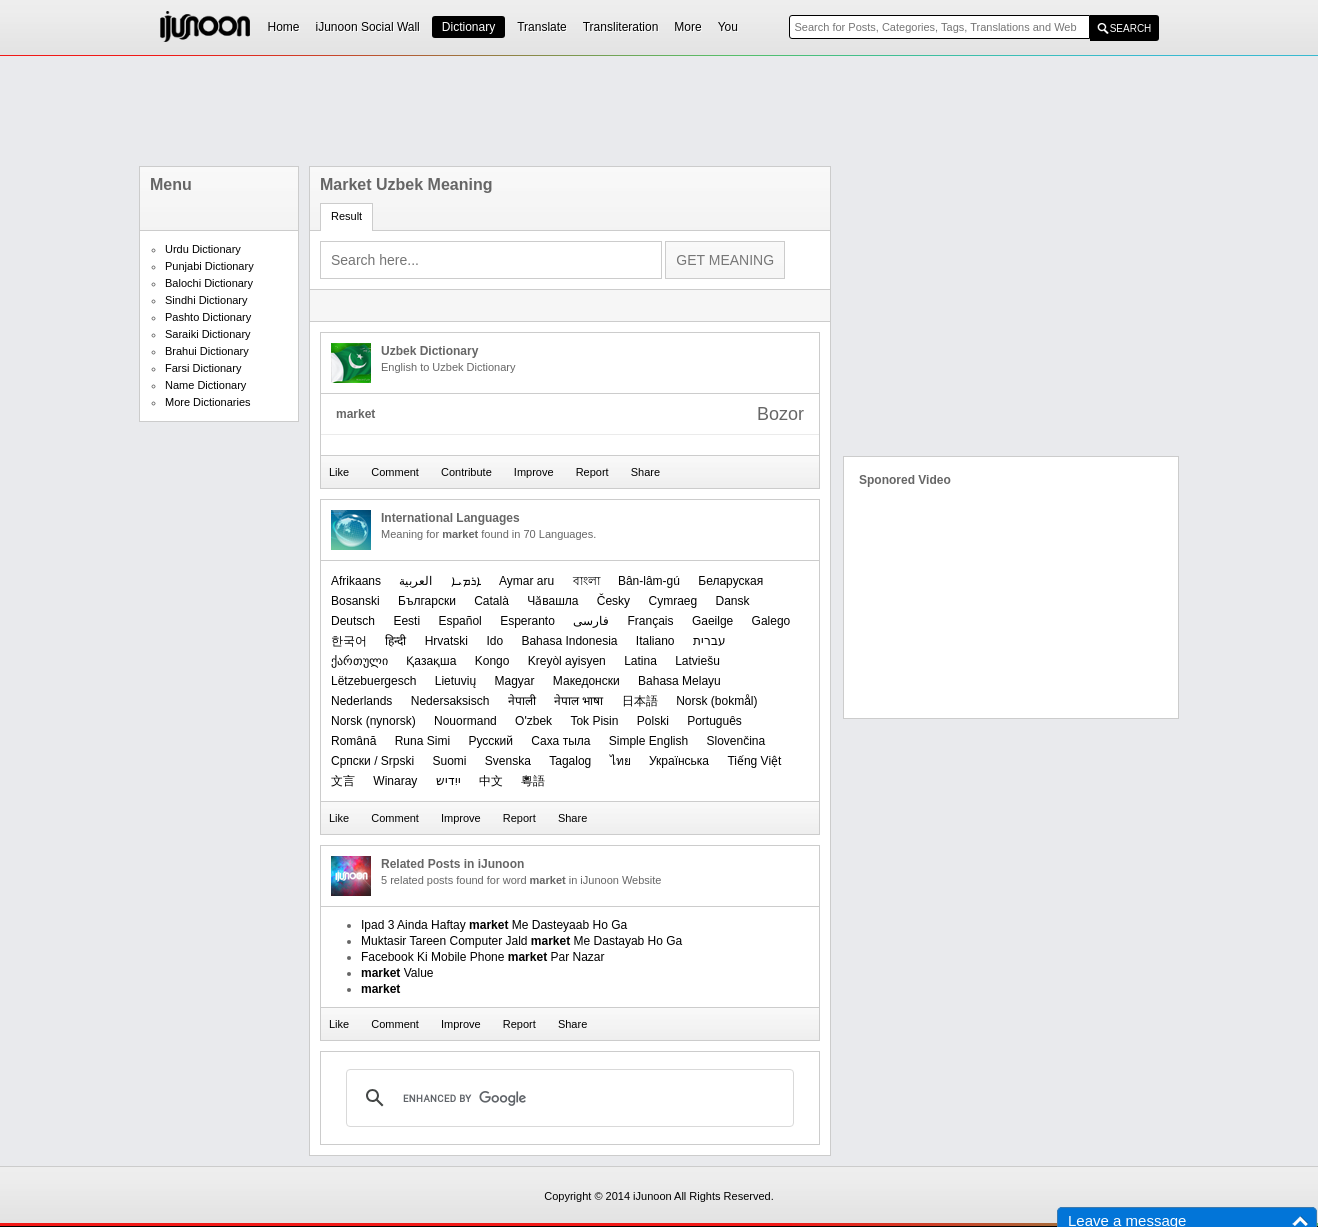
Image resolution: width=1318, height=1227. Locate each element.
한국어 (349, 641)
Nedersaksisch (450, 701)
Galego (771, 621)
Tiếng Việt (754, 761)
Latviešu (697, 661)
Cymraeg (672, 601)
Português (714, 721)
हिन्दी (395, 641)
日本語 (640, 701)
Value (397, 973)
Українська (679, 761)
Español (459, 621)
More (687, 27)
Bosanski (355, 601)
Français (651, 621)
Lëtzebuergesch (373, 681)
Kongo (492, 661)
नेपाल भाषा (578, 701)
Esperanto (527, 621)
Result (346, 216)
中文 (491, 781)
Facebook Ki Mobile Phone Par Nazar (482, 957)
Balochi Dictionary (209, 283)
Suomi (449, 761)
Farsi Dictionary (203, 368)
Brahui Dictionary (207, 351)
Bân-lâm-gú (649, 581)
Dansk (733, 601)
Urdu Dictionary (203, 249)
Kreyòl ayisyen (567, 661)
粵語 (533, 781)
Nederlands (361, 701)
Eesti (406, 621)
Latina (640, 661)
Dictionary (468, 27)
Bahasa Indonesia (569, 641)
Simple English (648, 741)
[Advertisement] (659, 111)
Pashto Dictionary (208, 317)
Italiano (655, 641)
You (728, 27)
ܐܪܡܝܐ (466, 581)
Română (353, 741)
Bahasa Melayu (679, 681)
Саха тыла (560, 741)
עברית (709, 641)
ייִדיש (448, 781)
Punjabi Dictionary (209, 266)
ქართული (359, 661)
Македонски (586, 681)
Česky (613, 601)
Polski (653, 721)
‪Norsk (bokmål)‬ (716, 701)
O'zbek (533, 721)
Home (284, 27)
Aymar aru (526, 581)
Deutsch (353, 621)
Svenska (508, 761)
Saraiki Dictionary (208, 334)
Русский (490, 741)
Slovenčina (736, 741)
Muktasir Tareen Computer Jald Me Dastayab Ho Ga (521, 941)
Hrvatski (446, 641)
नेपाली (522, 701)
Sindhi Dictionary (206, 300)
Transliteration (621, 27)
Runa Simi (422, 741)
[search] (567, 1098)
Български (427, 601)
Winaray (395, 781)
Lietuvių (455, 681)
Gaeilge (712, 621)
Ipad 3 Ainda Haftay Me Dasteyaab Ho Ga (494, 925)
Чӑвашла (552, 601)
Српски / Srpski (372, 761)
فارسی (591, 621)
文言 (343, 781)
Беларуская (730, 581)
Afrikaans (356, 581)
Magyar (514, 681)
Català (491, 601)
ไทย (620, 761)
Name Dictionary (205, 385)
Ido (494, 641)
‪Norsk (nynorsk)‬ (373, 721)
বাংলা (586, 581)
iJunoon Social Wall (368, 27)
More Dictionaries (208, 402)
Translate (542, 27)
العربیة (415, 581)
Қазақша (431, 661)
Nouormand (465, 721)
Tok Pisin (594, 721)
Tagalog (570, 761)
